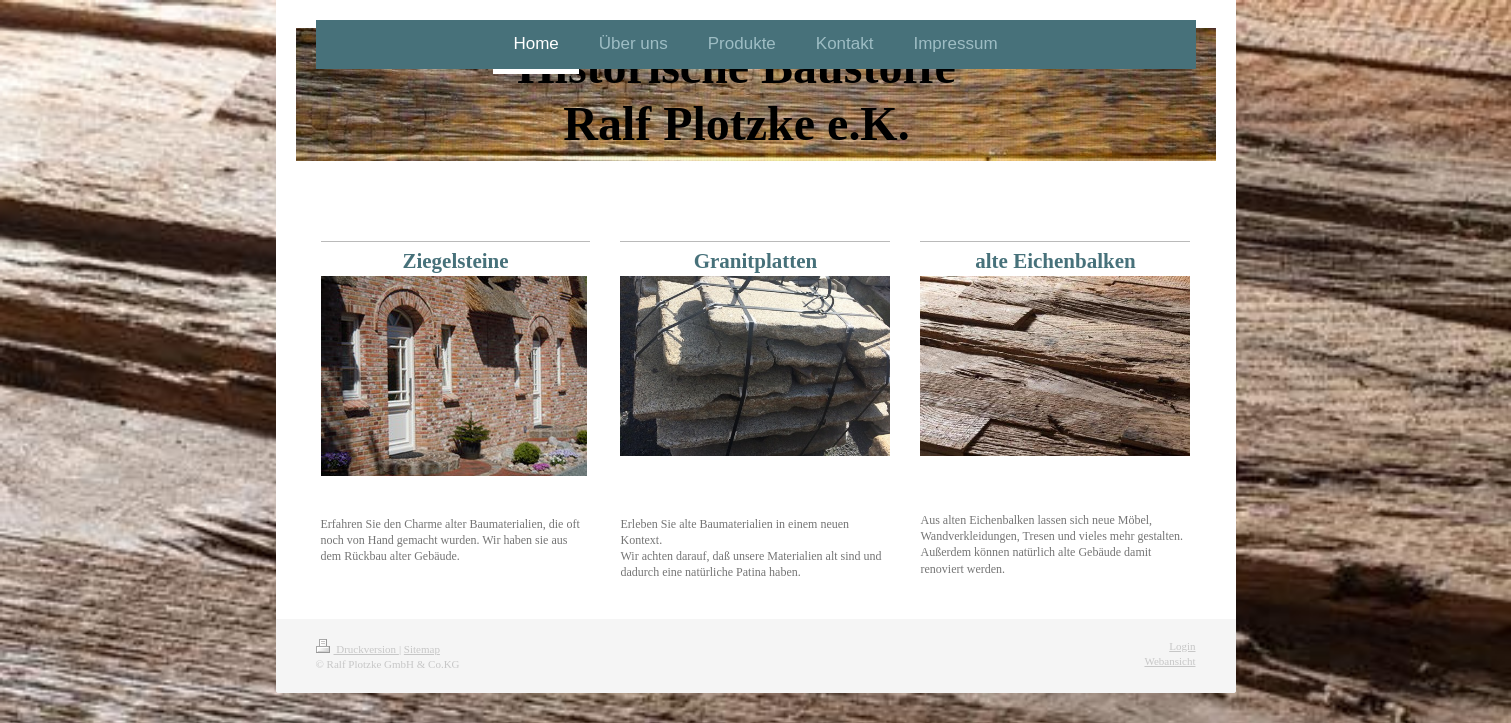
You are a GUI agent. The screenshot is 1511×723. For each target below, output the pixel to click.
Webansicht (1169, 661)
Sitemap (422, 649)
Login (1182, 646)
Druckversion (357, 649)
